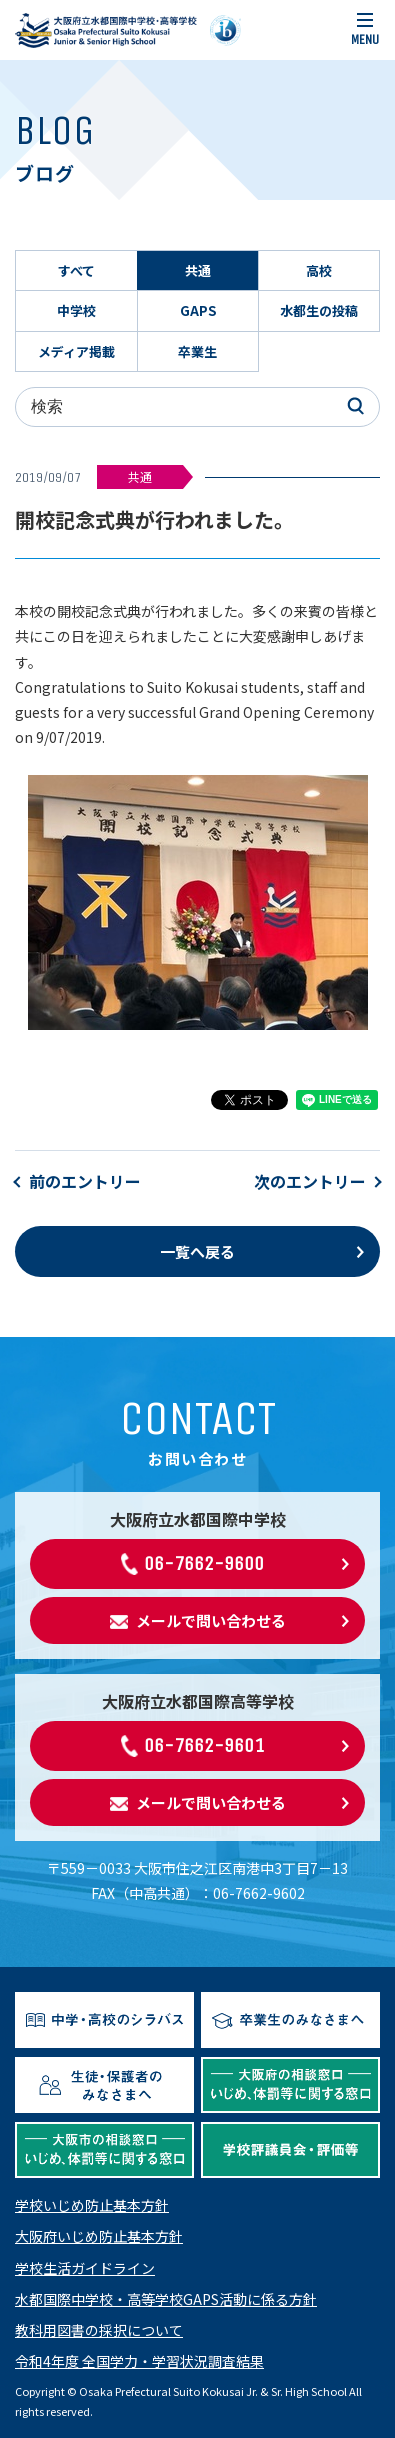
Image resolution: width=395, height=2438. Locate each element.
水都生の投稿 (319, 310)
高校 (319, 270)
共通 (198, 270)
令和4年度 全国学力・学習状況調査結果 (139, 2361)
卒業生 (197, 351)
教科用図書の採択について (99, 2330)
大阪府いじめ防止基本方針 (99, 2236)
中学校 (76, 310)
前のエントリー (85, 1181)
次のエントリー (310, 1181)
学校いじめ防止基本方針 (92, 2205)
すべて (76, 270)
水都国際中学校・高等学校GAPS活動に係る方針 (166, 2299)
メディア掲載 (76, 351)
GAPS (198, 310)
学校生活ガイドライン (85, 2268)
